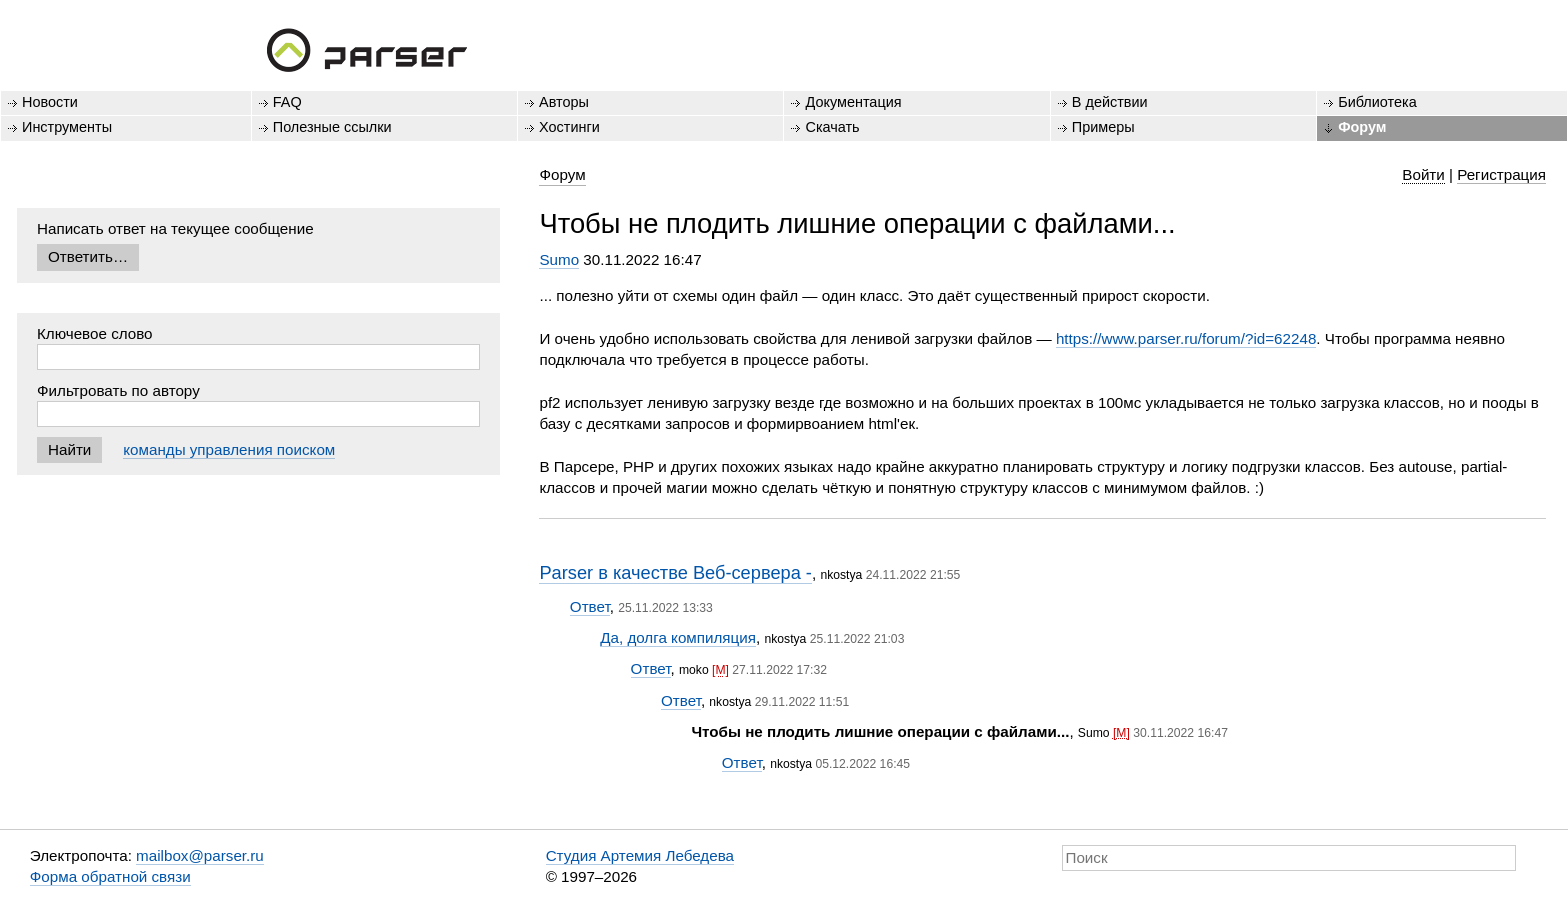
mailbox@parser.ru (200, 855)
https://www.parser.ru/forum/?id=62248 (1186, 338)
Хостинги (569, 127)
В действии (1110, 102)
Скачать (832, 127)
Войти (1423, 174)
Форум (1362, 127)
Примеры (1103, 127)
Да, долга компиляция (678, 637)
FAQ (287, 102)
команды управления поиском (229, 449)
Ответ (590, 606)
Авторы (564, 102)
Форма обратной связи (110, 876)
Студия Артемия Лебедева (640, 855)
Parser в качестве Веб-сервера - (675, 572)
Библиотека (1377, 102)
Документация (853, 102)
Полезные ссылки (332, 127)
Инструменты (67, 127)
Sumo (559, 259)
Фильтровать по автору (118, 390)
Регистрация (1501, 174)
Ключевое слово (95, 333)
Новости (50, 102)
